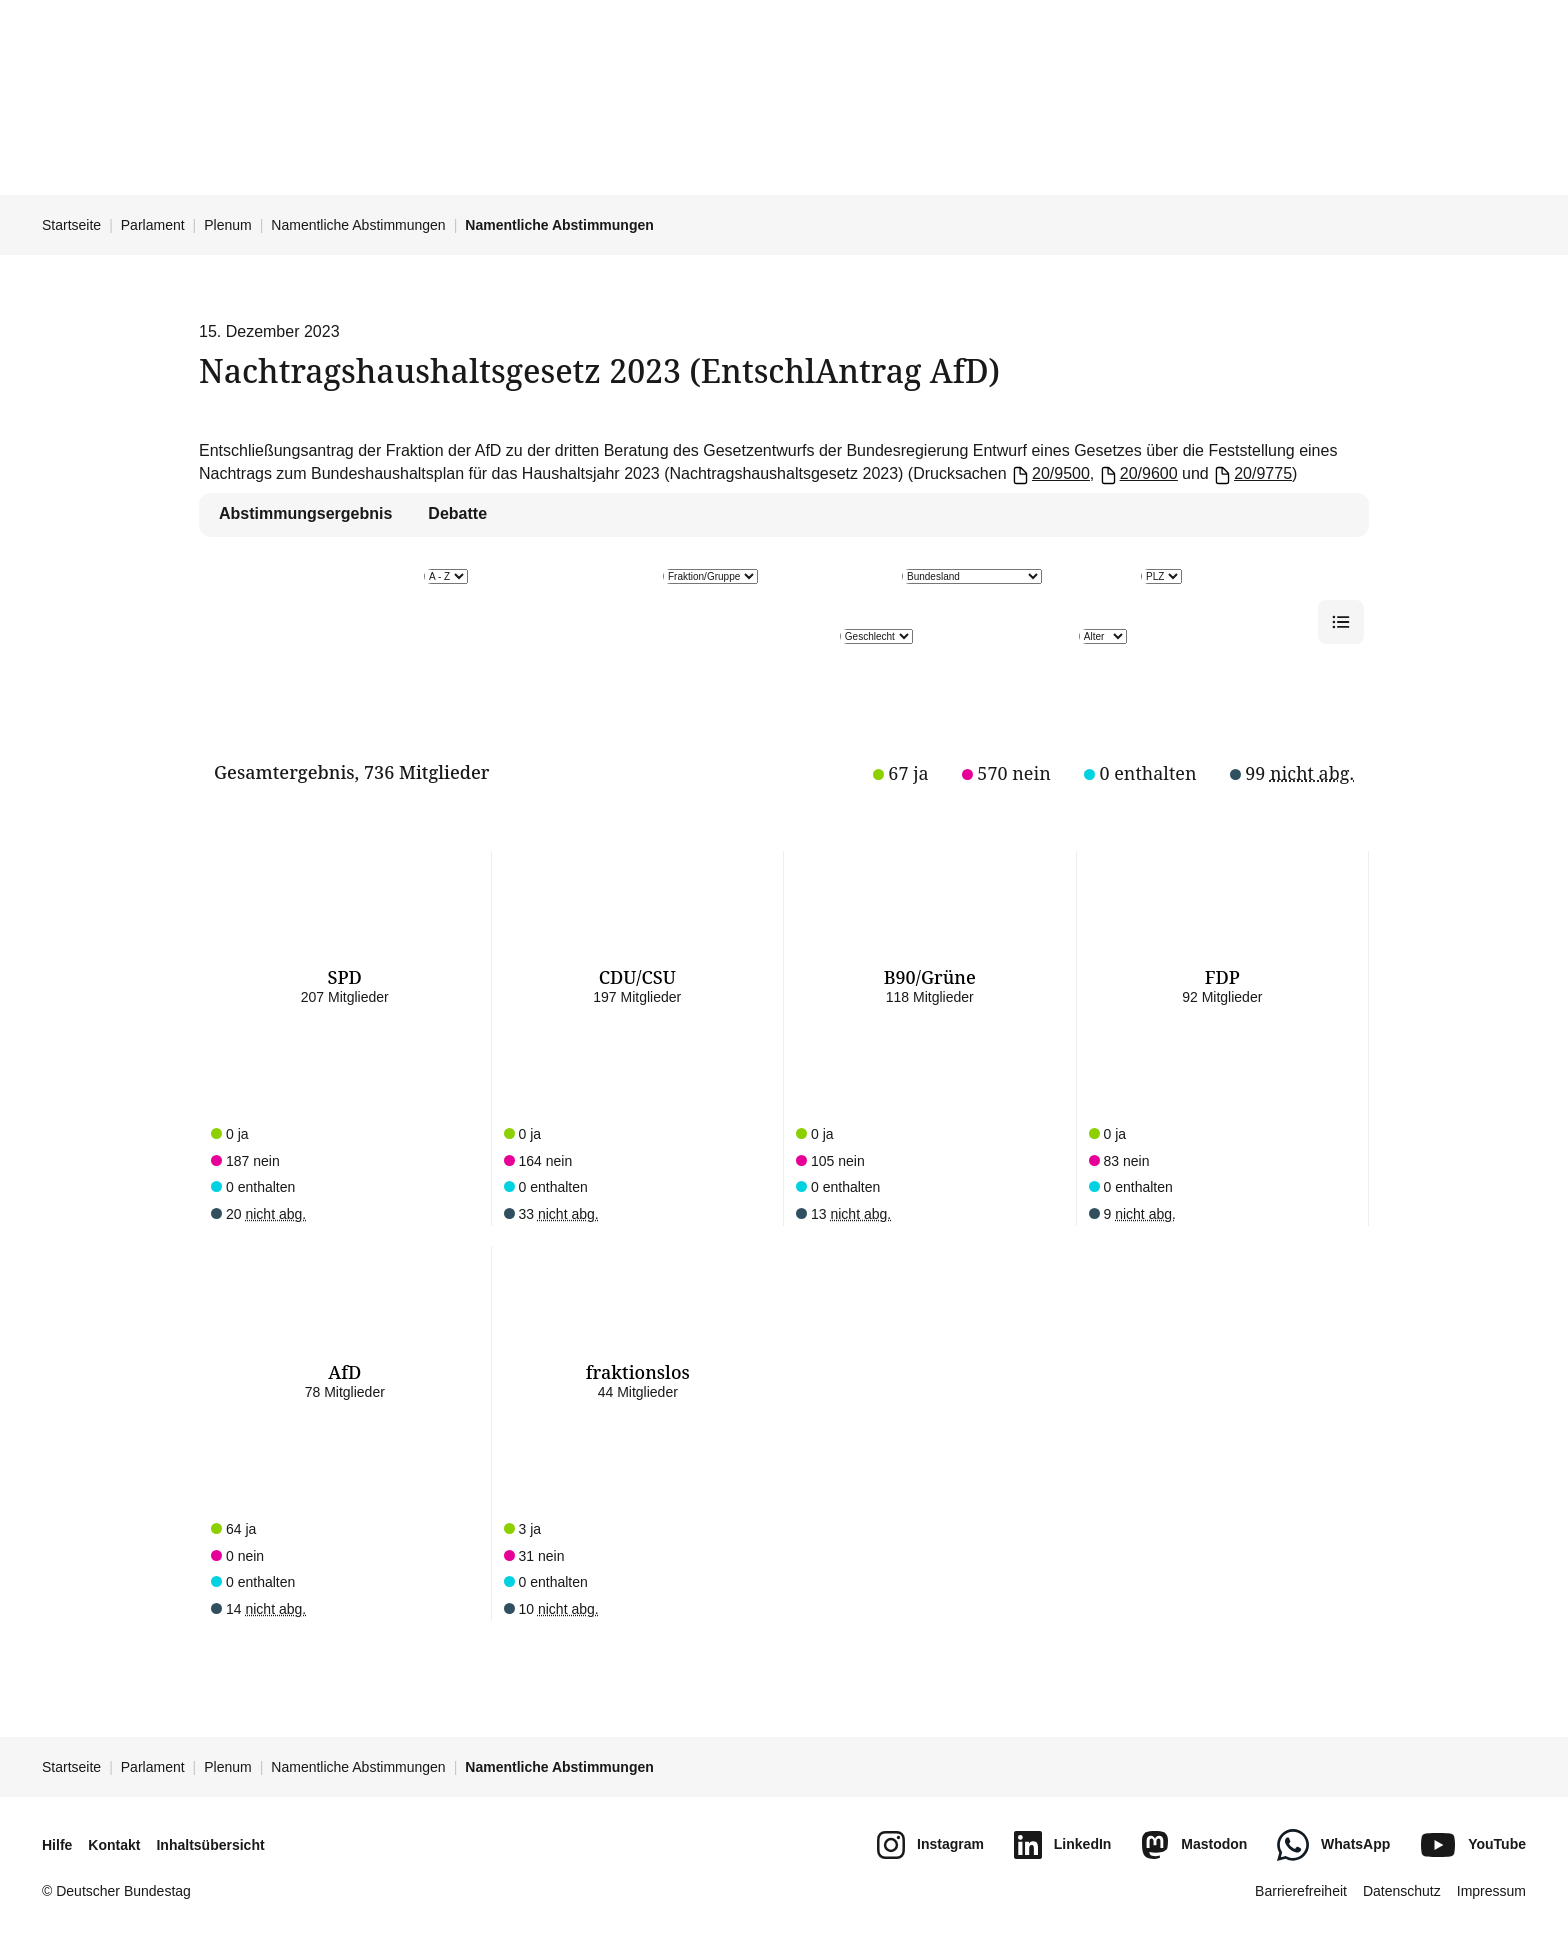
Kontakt (114, 1845)
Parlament (153, 225)
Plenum (227, 225)
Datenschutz (1402, 1891)
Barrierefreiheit (1301, 1891)
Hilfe (57, 1845)
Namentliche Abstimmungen (358, 225)
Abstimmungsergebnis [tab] (305, 513)
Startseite (71, 225)
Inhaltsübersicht (210, 1845)
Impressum (1491, 1891)
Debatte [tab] (457, 513)
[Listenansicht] (1341, 622)
